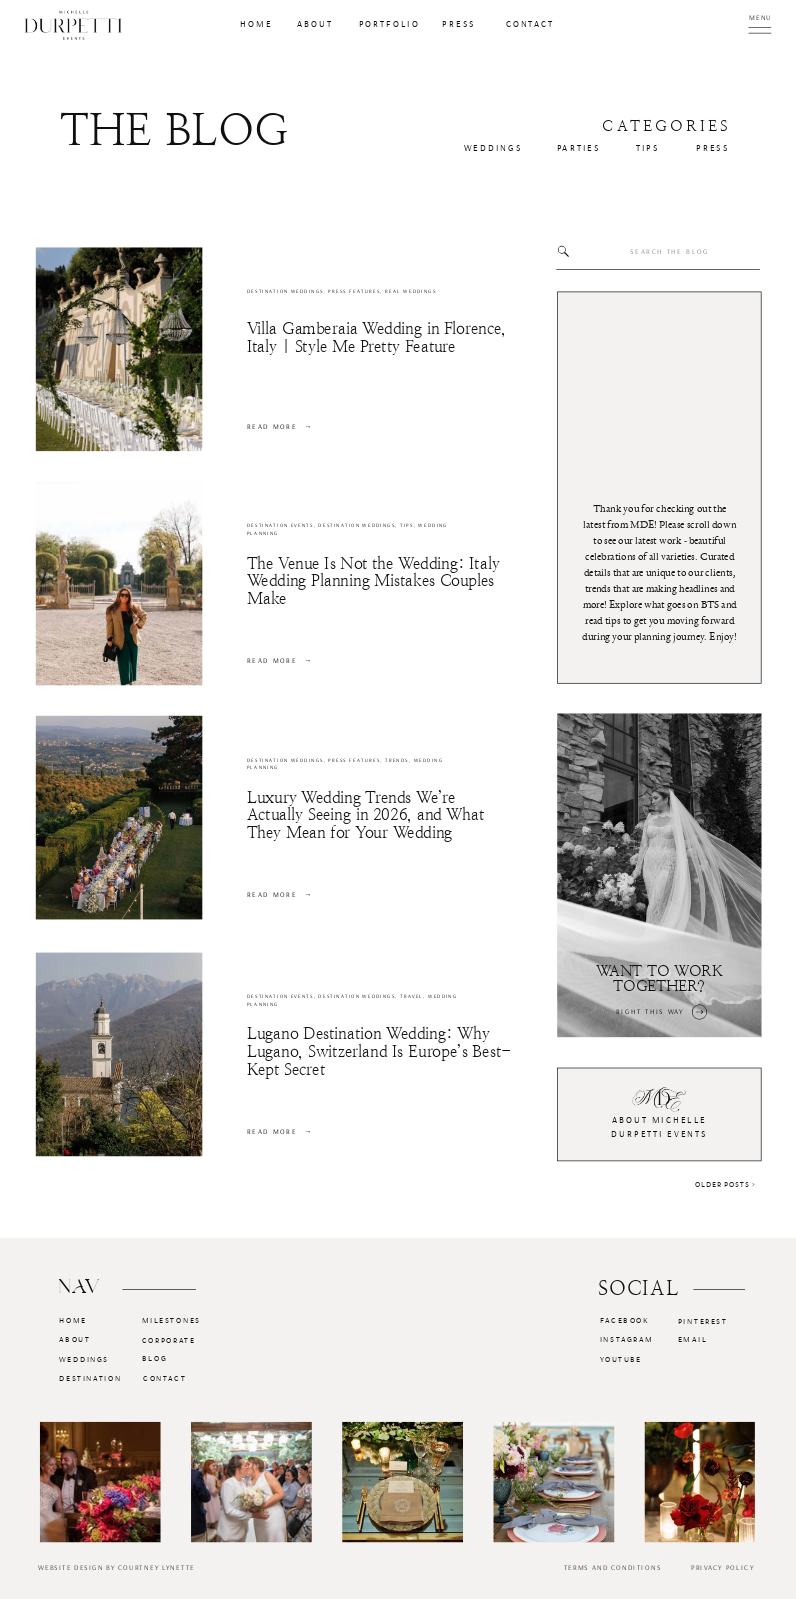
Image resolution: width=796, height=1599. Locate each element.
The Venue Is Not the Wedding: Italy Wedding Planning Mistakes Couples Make (373, 581)
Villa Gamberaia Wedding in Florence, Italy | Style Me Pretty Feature (376, 338)
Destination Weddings (285, 291)
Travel (411, 996)
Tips (407, 525)
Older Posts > (725, 1183)
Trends (397, 760)
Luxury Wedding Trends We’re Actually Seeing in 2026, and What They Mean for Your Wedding (365, 815)
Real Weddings (410, 291)
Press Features (354, 291)
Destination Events (280, 525)
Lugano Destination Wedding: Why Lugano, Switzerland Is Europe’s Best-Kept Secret (379, 1052)
